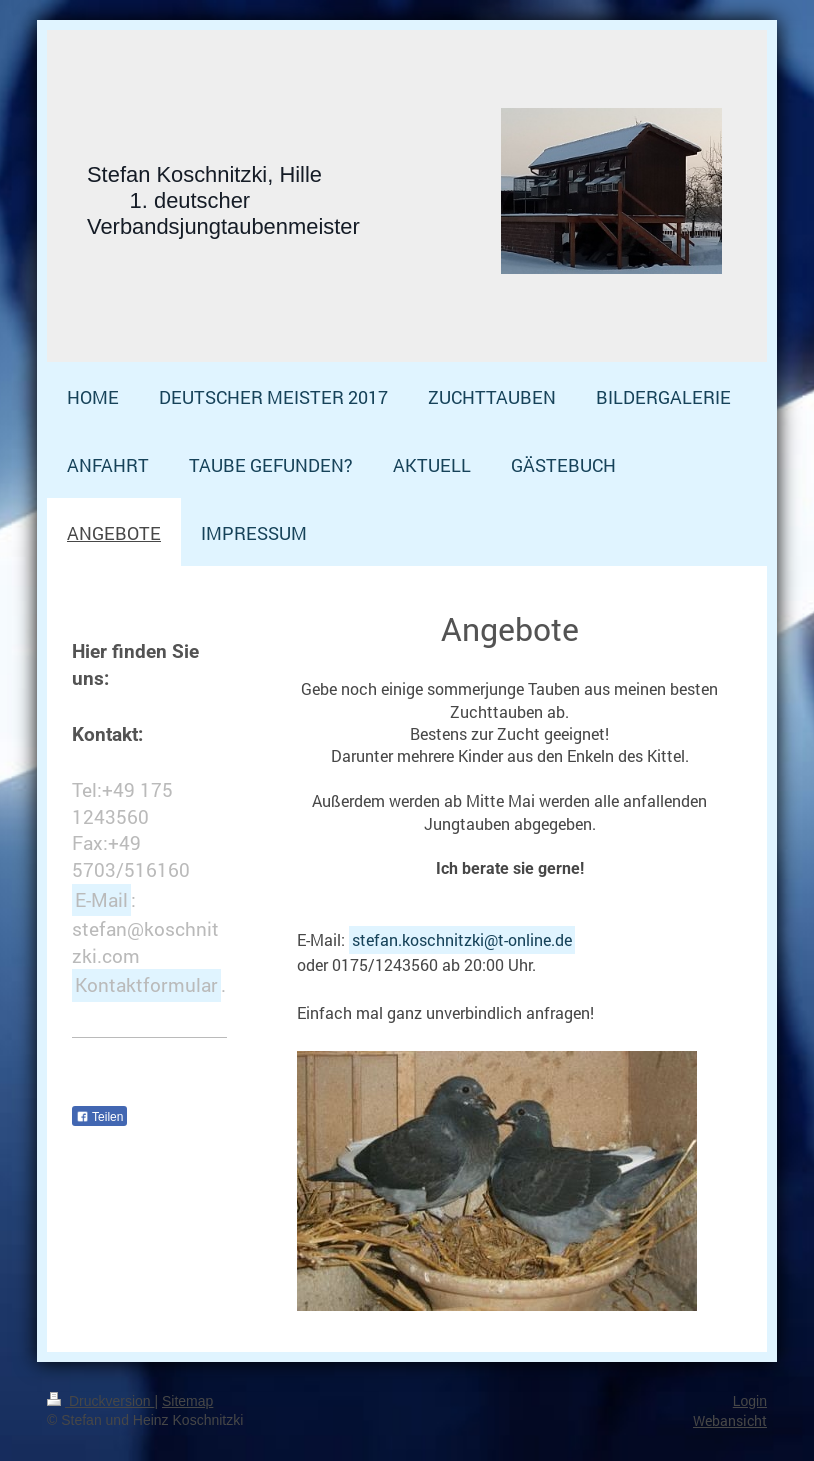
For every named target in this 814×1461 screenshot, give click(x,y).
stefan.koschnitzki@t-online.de (462, 939)
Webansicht (730, 1420)
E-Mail (101, 899)
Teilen (99, 1117)
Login (750, 1401)
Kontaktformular (146, 984)
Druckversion (100, 1401)
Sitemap (187, 1401)
